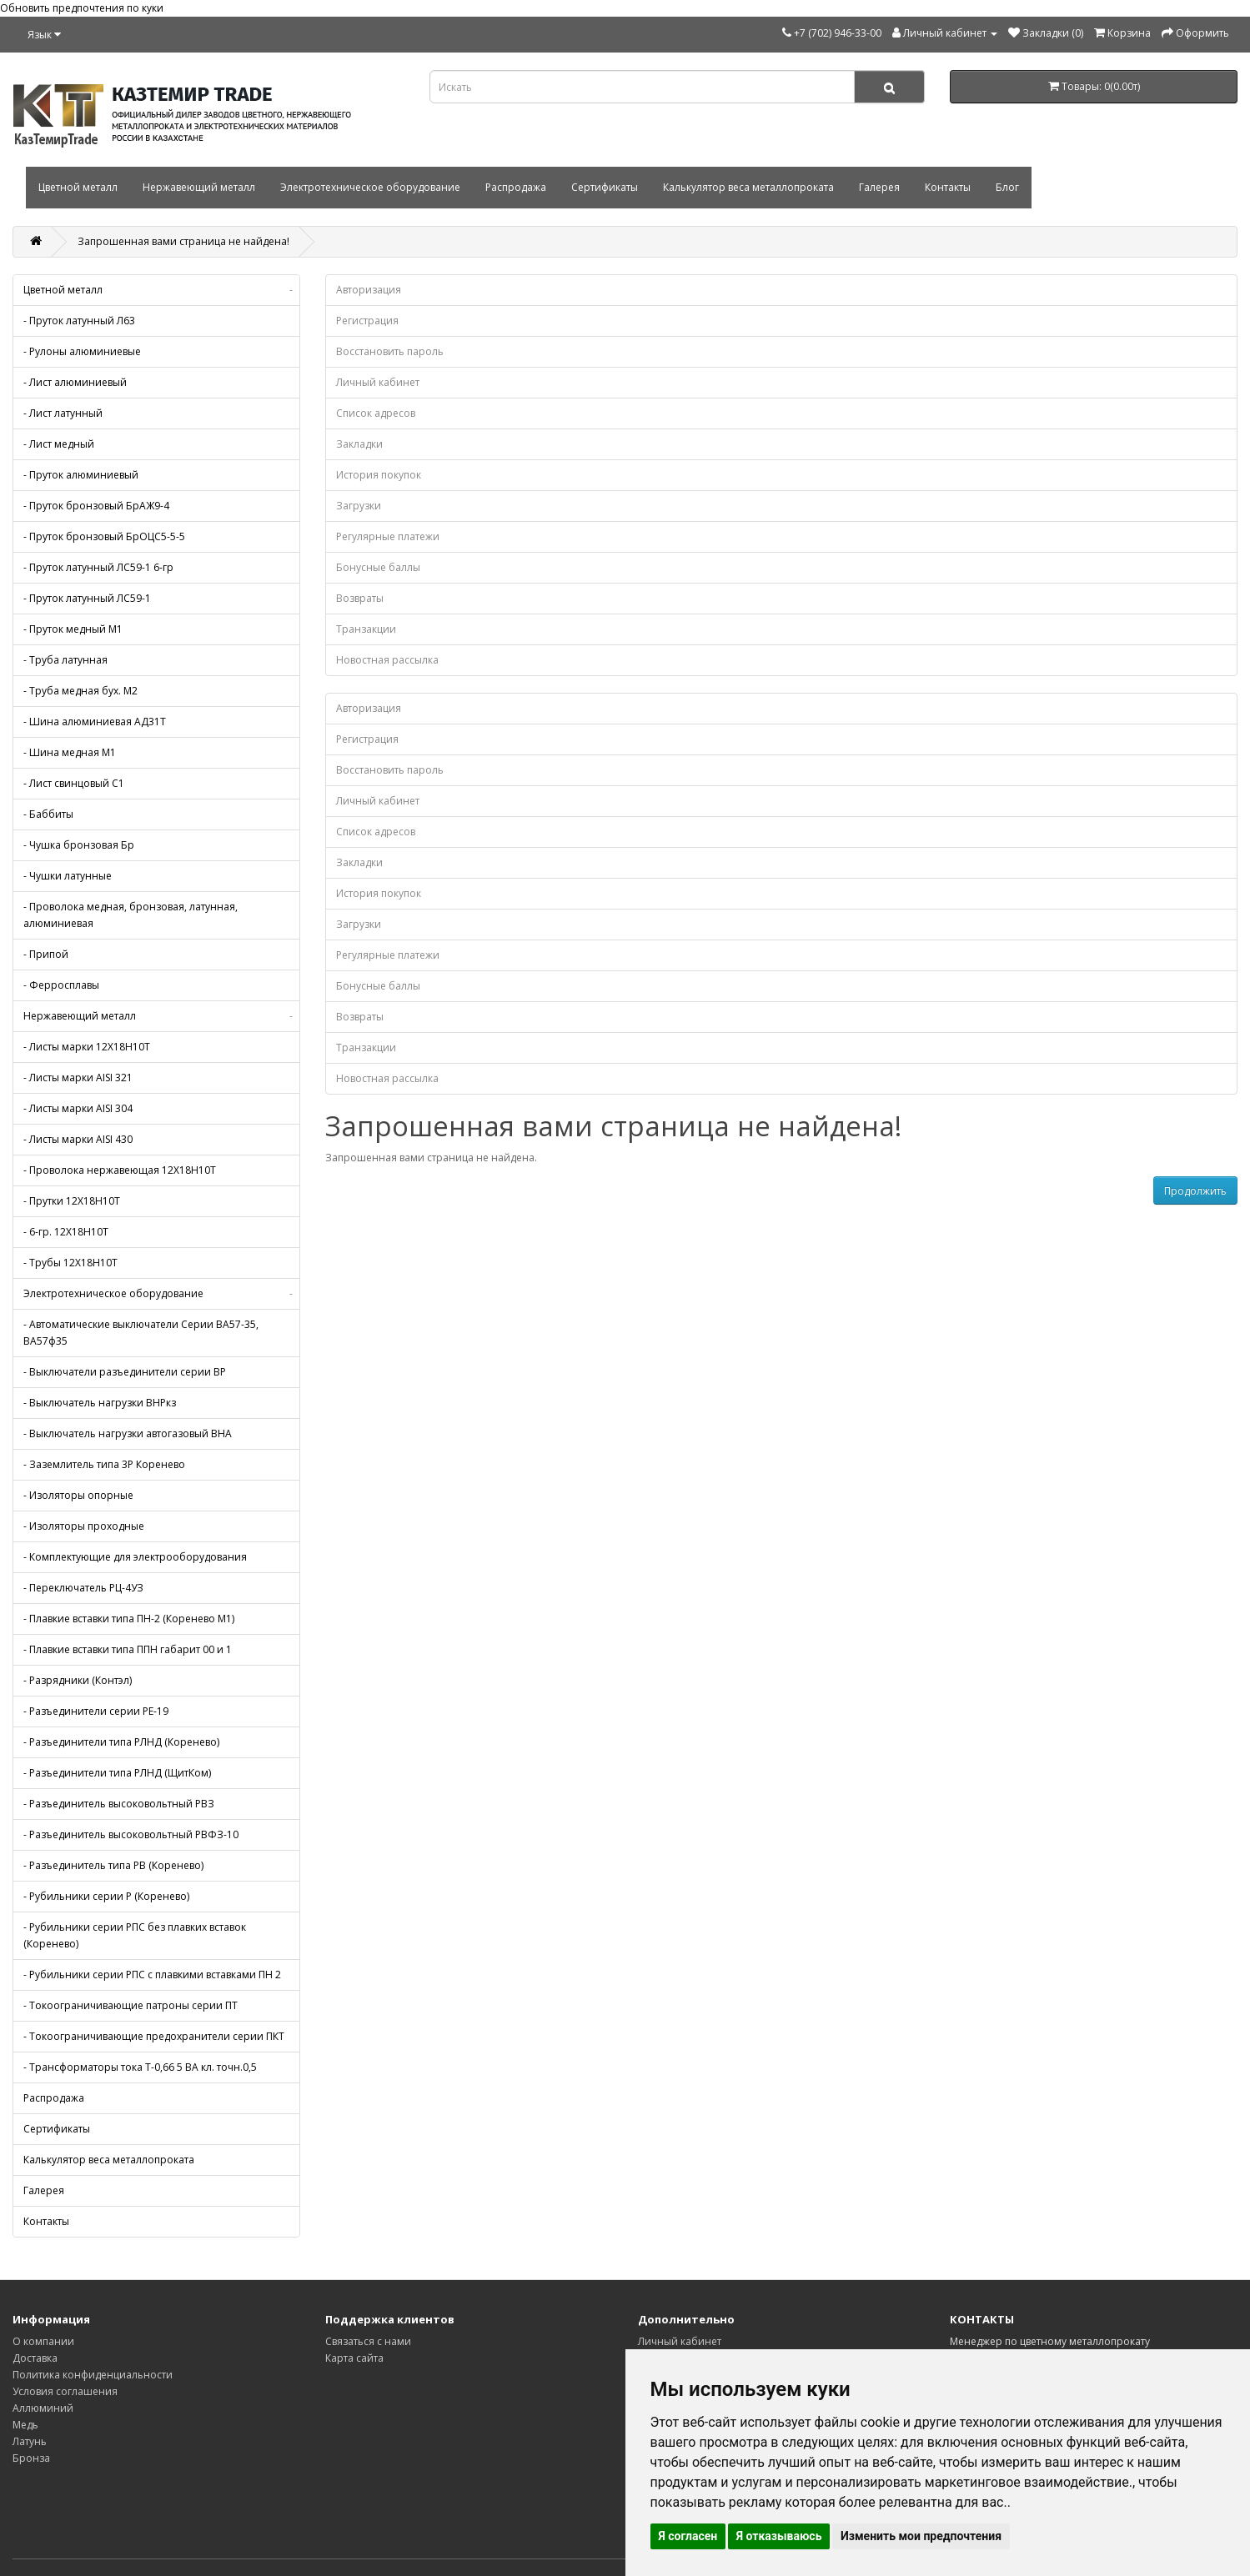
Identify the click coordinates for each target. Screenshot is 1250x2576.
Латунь (30, 2441)
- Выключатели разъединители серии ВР (124, 1372)
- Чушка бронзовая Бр (78, 845)
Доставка (35, 2358)
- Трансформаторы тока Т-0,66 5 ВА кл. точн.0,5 (140, 2067)
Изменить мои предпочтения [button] (921, 2536)
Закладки (359, 444)
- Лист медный (58, 444)
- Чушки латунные (67, 876)
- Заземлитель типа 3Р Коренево (104, 1464)
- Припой (45, 954)
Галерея (879, 187)
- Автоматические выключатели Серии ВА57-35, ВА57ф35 (141, 1332)
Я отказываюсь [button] (779, 2536)
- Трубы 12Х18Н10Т (70, 1262)
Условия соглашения (65, 2391)
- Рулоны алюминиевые (82, 351)
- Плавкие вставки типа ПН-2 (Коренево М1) (128, 1618)
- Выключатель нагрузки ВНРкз (99, 1403)
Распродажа (515, 187)
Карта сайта (354, 2358)
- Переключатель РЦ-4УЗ (83, 1588)
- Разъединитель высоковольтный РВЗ (118, 1804)
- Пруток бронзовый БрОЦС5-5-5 (104, 536)
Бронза (31, 2458)
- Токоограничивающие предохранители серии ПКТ (153, 2036)
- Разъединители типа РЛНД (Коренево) (121, 1742)
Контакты (948, 187)
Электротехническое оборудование (370, 187)
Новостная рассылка (387, 660)
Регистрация (367, 320)
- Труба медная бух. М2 (80, 691)
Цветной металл (78, 187)
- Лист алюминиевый (75, 382)
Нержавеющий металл (199, 187)
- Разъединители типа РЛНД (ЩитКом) (117, 1773)
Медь (25, 2425)
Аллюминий (43, 2408)
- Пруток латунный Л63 (79, 320)
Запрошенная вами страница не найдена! (183, 241)
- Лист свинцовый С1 (73, 783)
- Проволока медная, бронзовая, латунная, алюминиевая (130, 915)
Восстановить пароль (390, 351)
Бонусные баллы (378, 567)
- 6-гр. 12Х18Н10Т (65, 1232)
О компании (43, 2341)
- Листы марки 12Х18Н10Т (86, 1047)
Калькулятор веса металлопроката (748, 187)
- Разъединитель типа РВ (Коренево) (113, 1865)
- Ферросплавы (61, 985)
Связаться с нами (368, 2341)
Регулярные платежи (387, 536)
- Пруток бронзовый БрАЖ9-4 (96, 506)
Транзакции (366, 629)
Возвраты (360, 598)
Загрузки (358, 506)
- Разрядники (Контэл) (77, 1680)
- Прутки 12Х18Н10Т (71, 1201)
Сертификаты (604, 187)
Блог (1007, 187)
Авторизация (368, 290)
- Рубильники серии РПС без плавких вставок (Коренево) (134, 1935)
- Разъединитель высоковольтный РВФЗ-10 (130, 1834)
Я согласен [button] (688, 2536)
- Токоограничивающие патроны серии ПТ (130, 2005)
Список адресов (375, 413)
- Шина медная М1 (69, 752)
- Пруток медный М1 (73, 629)
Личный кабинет (377, 382)
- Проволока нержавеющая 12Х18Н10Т (119, 1170)
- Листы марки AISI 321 (78, 1077)
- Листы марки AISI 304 (78, 1108)
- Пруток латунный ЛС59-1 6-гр (98, 567)
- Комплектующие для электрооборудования (135, 1557)
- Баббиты (48, 814)
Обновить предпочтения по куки (81, 8)
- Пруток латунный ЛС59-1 (87, 598)
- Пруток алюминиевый (80, 475)
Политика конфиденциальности (93, 2375)
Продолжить (1195, 1191)
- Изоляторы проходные (83, 1526)
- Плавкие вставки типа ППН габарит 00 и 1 (127, 1649)
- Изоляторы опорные (78, 1495)
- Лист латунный (63, 413)
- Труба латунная (65, 660)
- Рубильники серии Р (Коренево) (106, 1896)
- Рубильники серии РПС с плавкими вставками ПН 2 (152, 1974)
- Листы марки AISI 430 (78, 1139)
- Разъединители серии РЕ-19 (95, 1711)
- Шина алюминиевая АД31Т (94, 721)
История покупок (378, 475)
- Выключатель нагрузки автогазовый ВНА (127, 1433)
